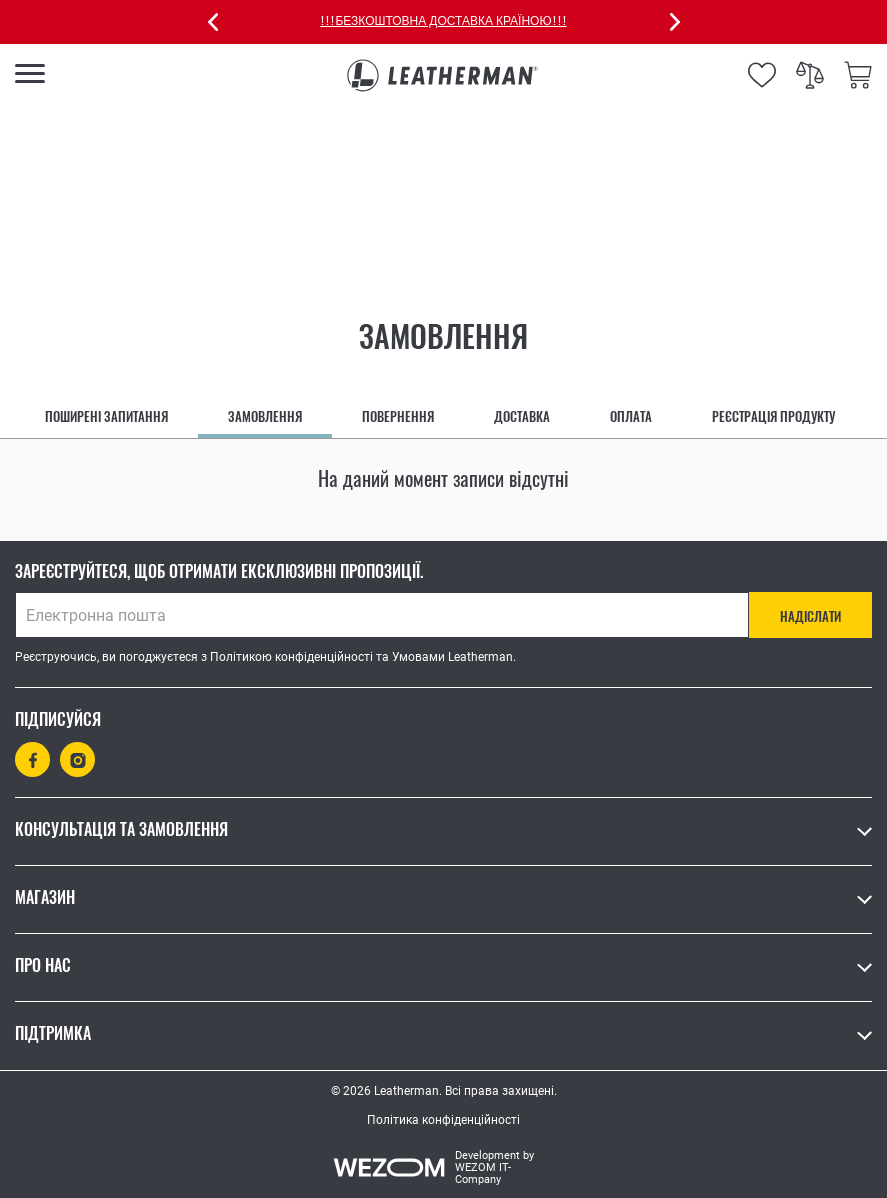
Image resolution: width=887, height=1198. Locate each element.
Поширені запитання (106, 416)
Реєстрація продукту (773, 416)
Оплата (631, 416)
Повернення (398, 416)
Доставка (522, 416)
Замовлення (265, 416)
